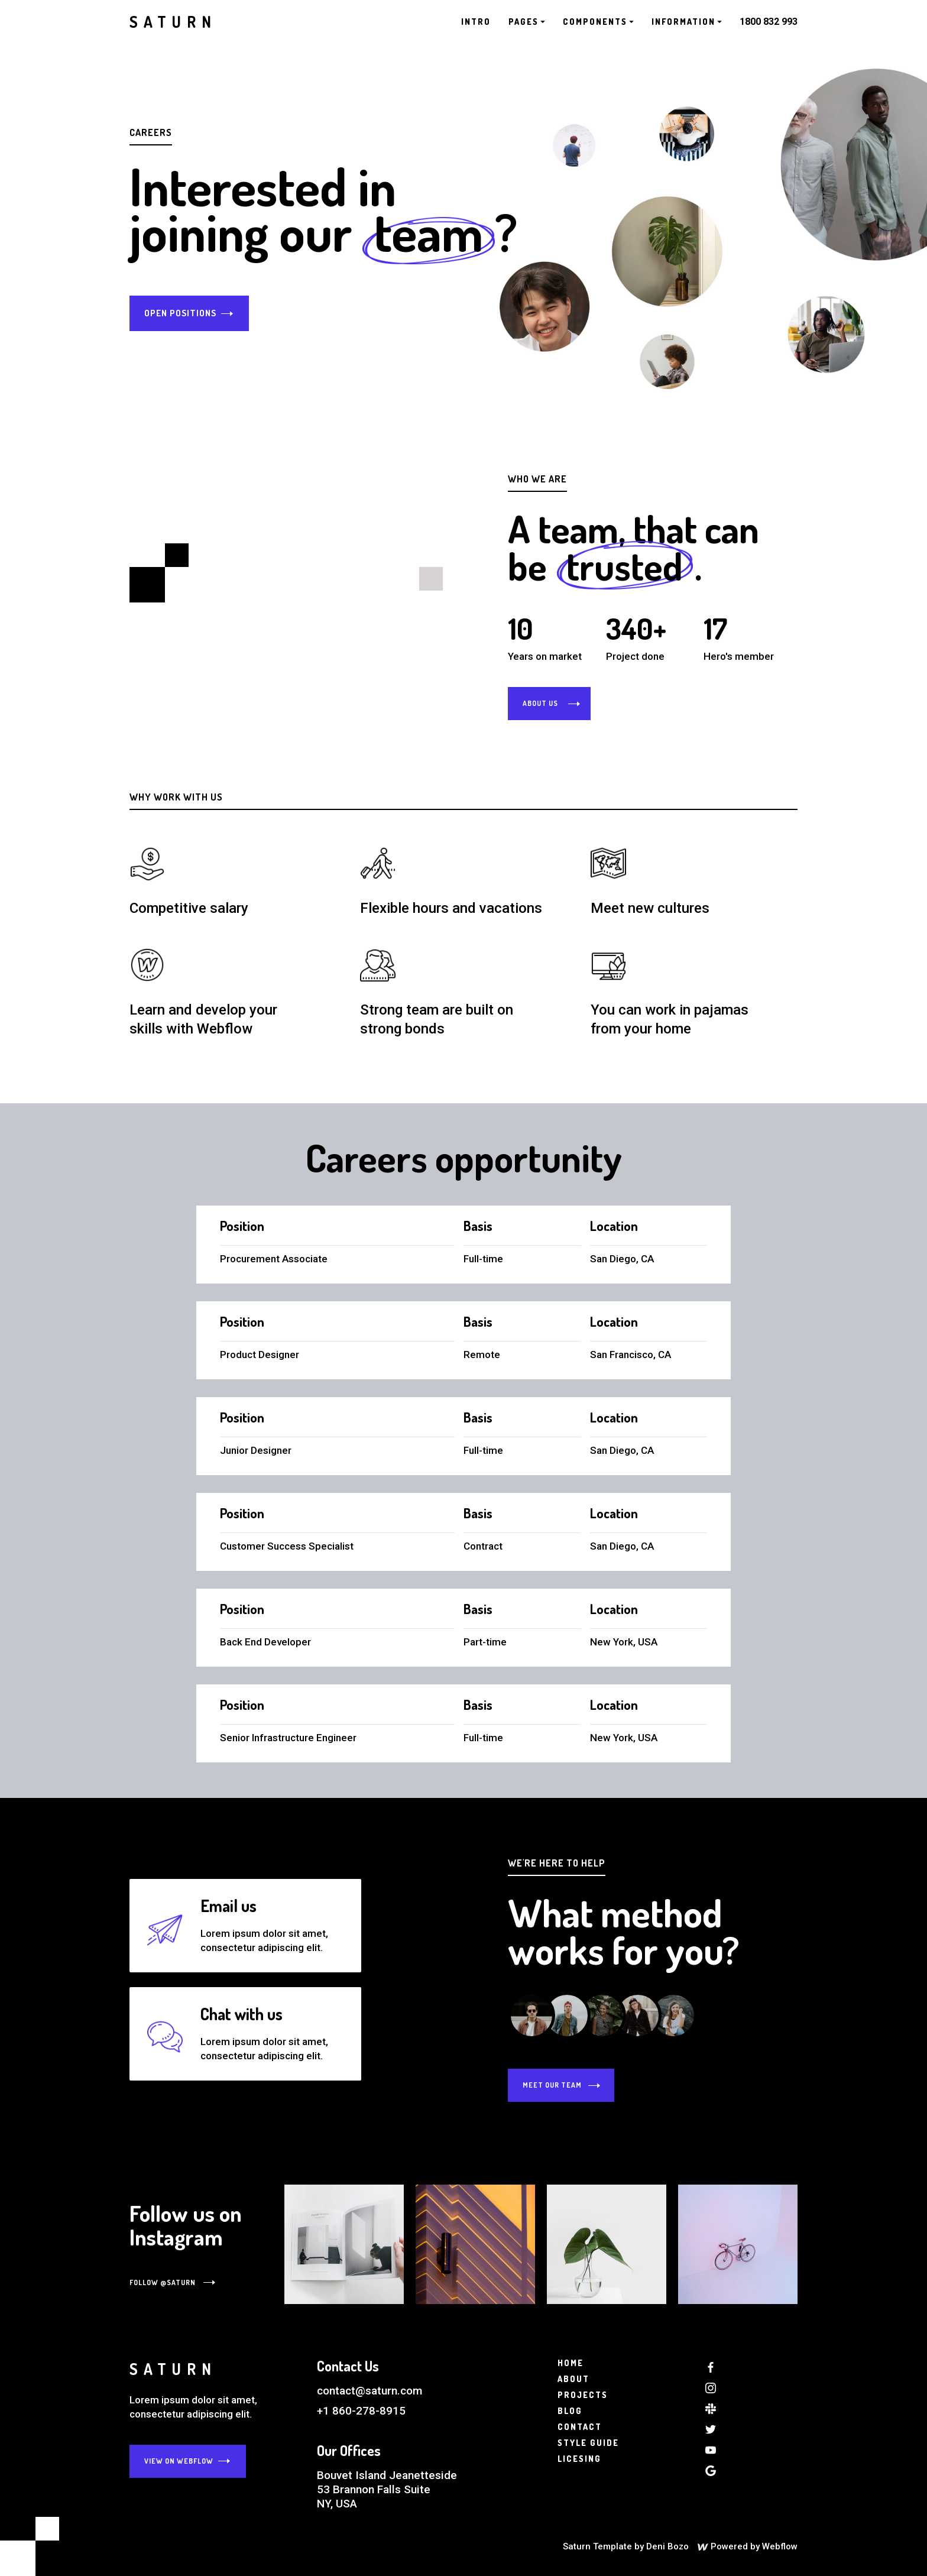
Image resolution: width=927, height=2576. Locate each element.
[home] (173, 22)
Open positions (180, 313)
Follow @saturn (162, 2282)
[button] (527, 22)
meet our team (552, 2085)
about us (540, 703)
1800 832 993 (769, 21)
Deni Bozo (667, 2546)
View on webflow (178, 2461)
